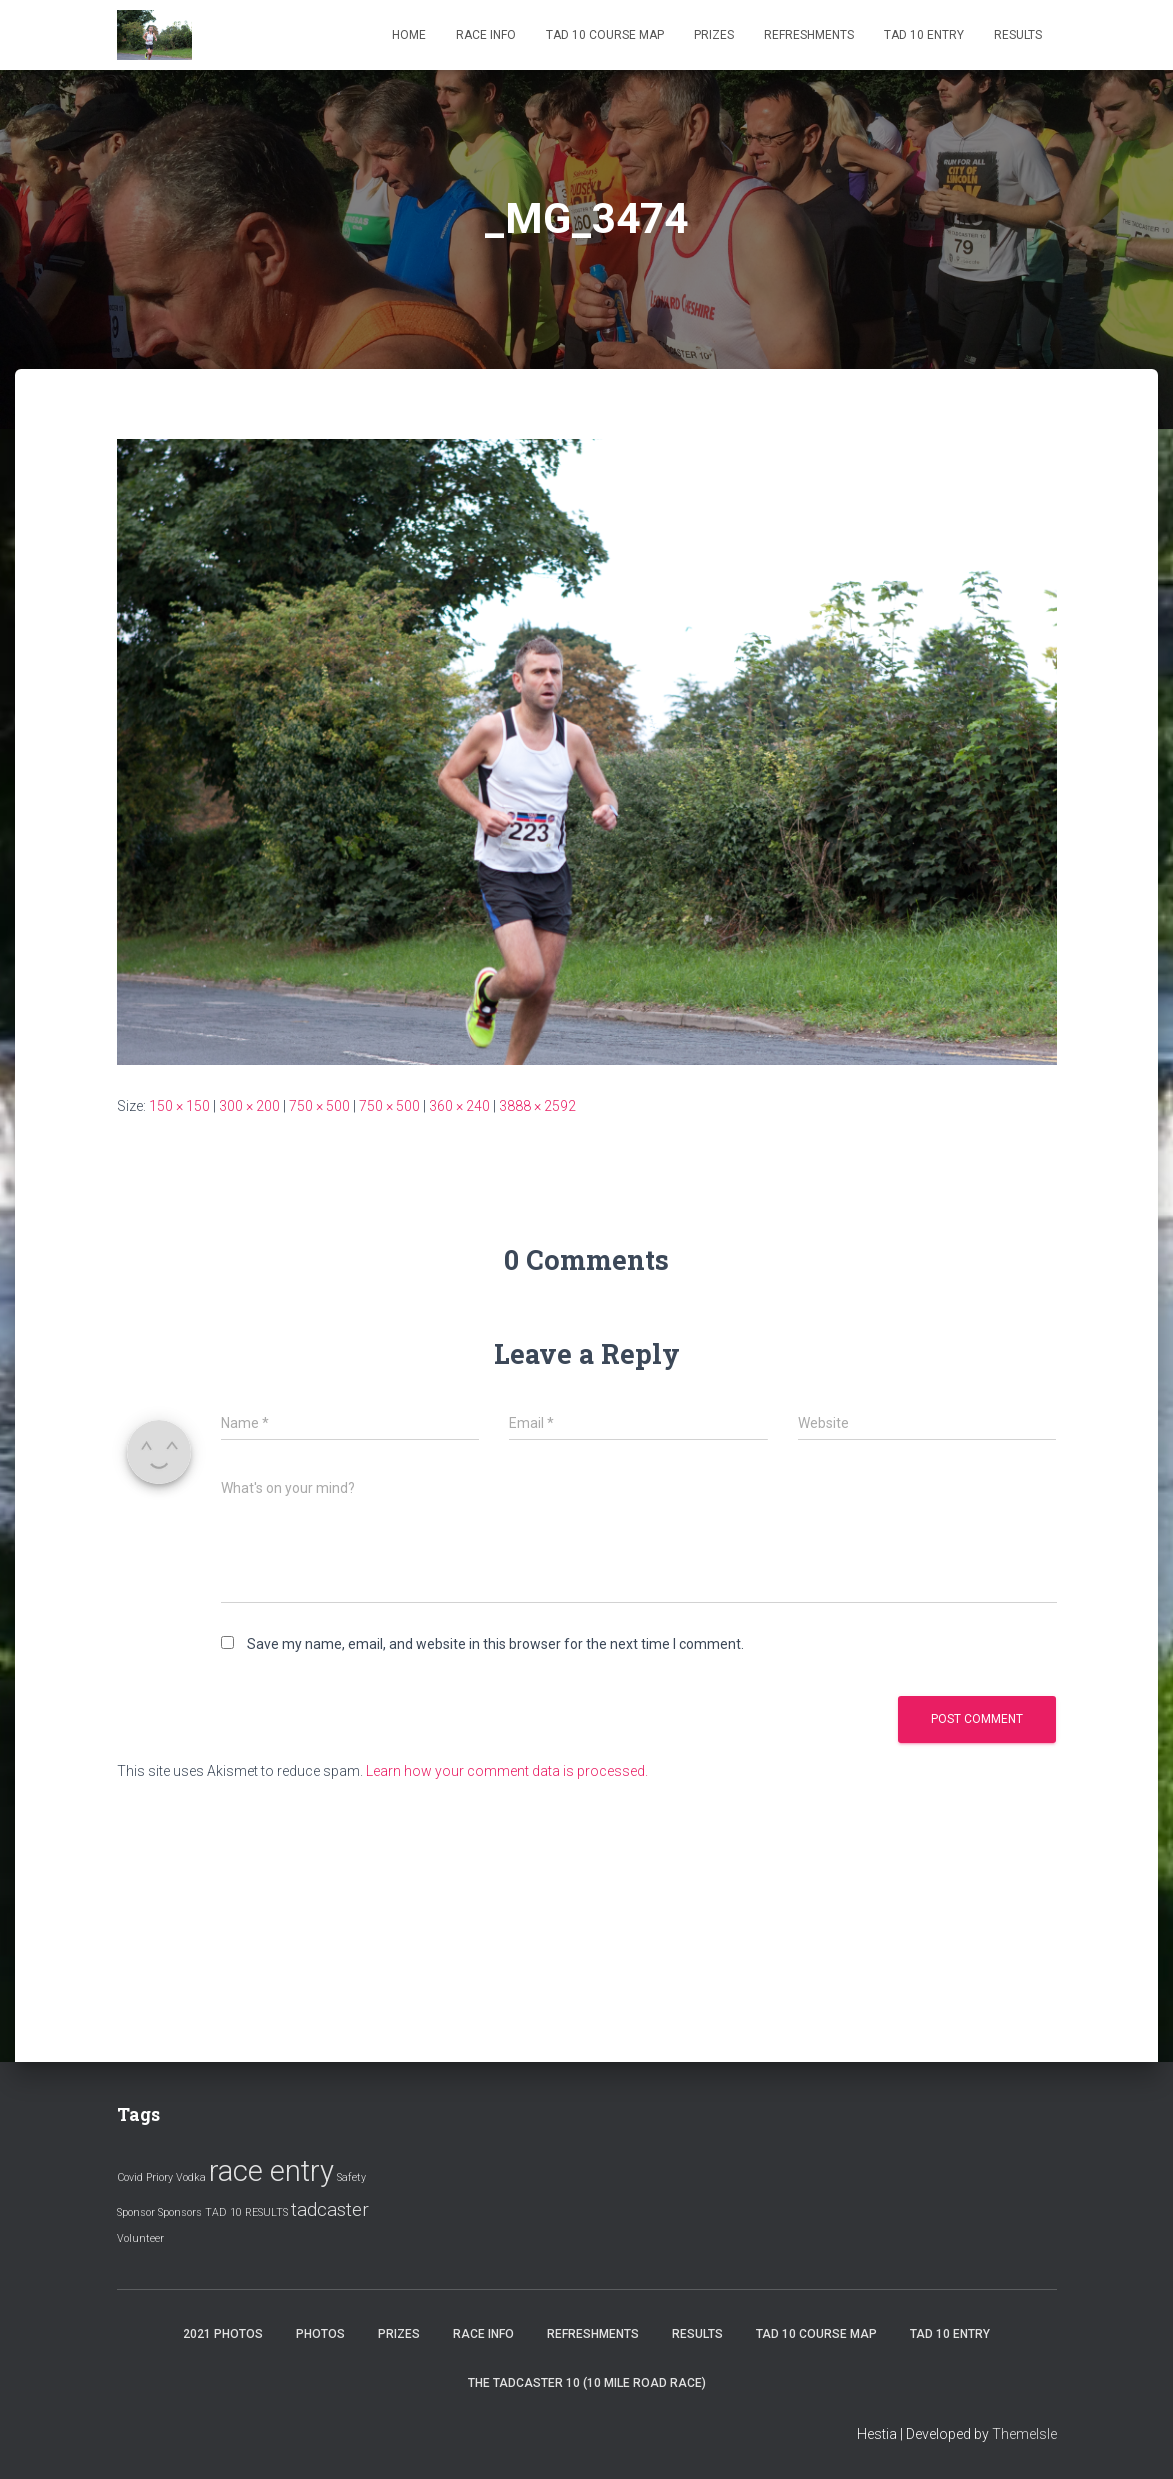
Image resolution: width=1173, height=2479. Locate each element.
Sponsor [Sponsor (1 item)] (136, 2212)
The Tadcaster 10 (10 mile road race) (587, 2383)
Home (409, 35)
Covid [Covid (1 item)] (130, 2177)
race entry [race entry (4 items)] (271, 2171)
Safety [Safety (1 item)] (351, 2177)
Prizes (714, 35)
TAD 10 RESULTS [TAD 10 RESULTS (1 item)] (246, 2212)
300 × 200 (249, 1106)
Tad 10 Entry (924, 35)
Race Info (486, 35)
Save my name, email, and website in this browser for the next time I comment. (495, 1644)
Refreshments (809, 35)
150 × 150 (179, 1106)
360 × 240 (459, 1106)
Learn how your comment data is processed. (507, 1771)
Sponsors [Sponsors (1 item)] (180, 2212)
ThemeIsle (1024, 2434)
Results (1018, 35)
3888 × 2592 (537, 1106)
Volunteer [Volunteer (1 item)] (140, 2238)
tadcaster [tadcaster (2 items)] (330, 2209)
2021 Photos (223, 2334)
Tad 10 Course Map (605, 35)
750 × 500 (319, 1106)
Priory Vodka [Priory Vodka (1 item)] (176, 2177)
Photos (320, 2334)
